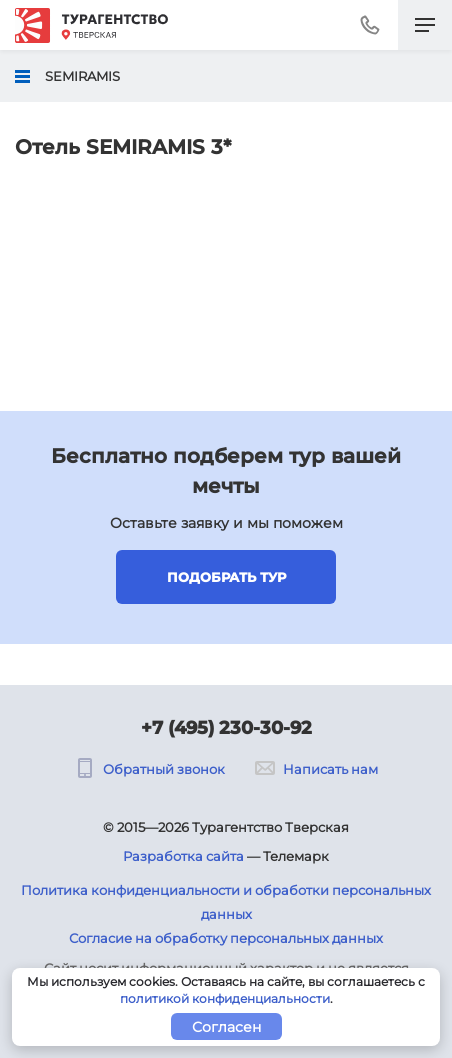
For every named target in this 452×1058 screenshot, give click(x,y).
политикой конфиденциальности (225, 998)
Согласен (226, 1027)
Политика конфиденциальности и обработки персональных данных (226, 902)
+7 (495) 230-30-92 (226, 728)
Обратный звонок (150, 769)
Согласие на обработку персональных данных (226, 938)
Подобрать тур (226, 577)
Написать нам (316, 769)
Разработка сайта (183, 856)
